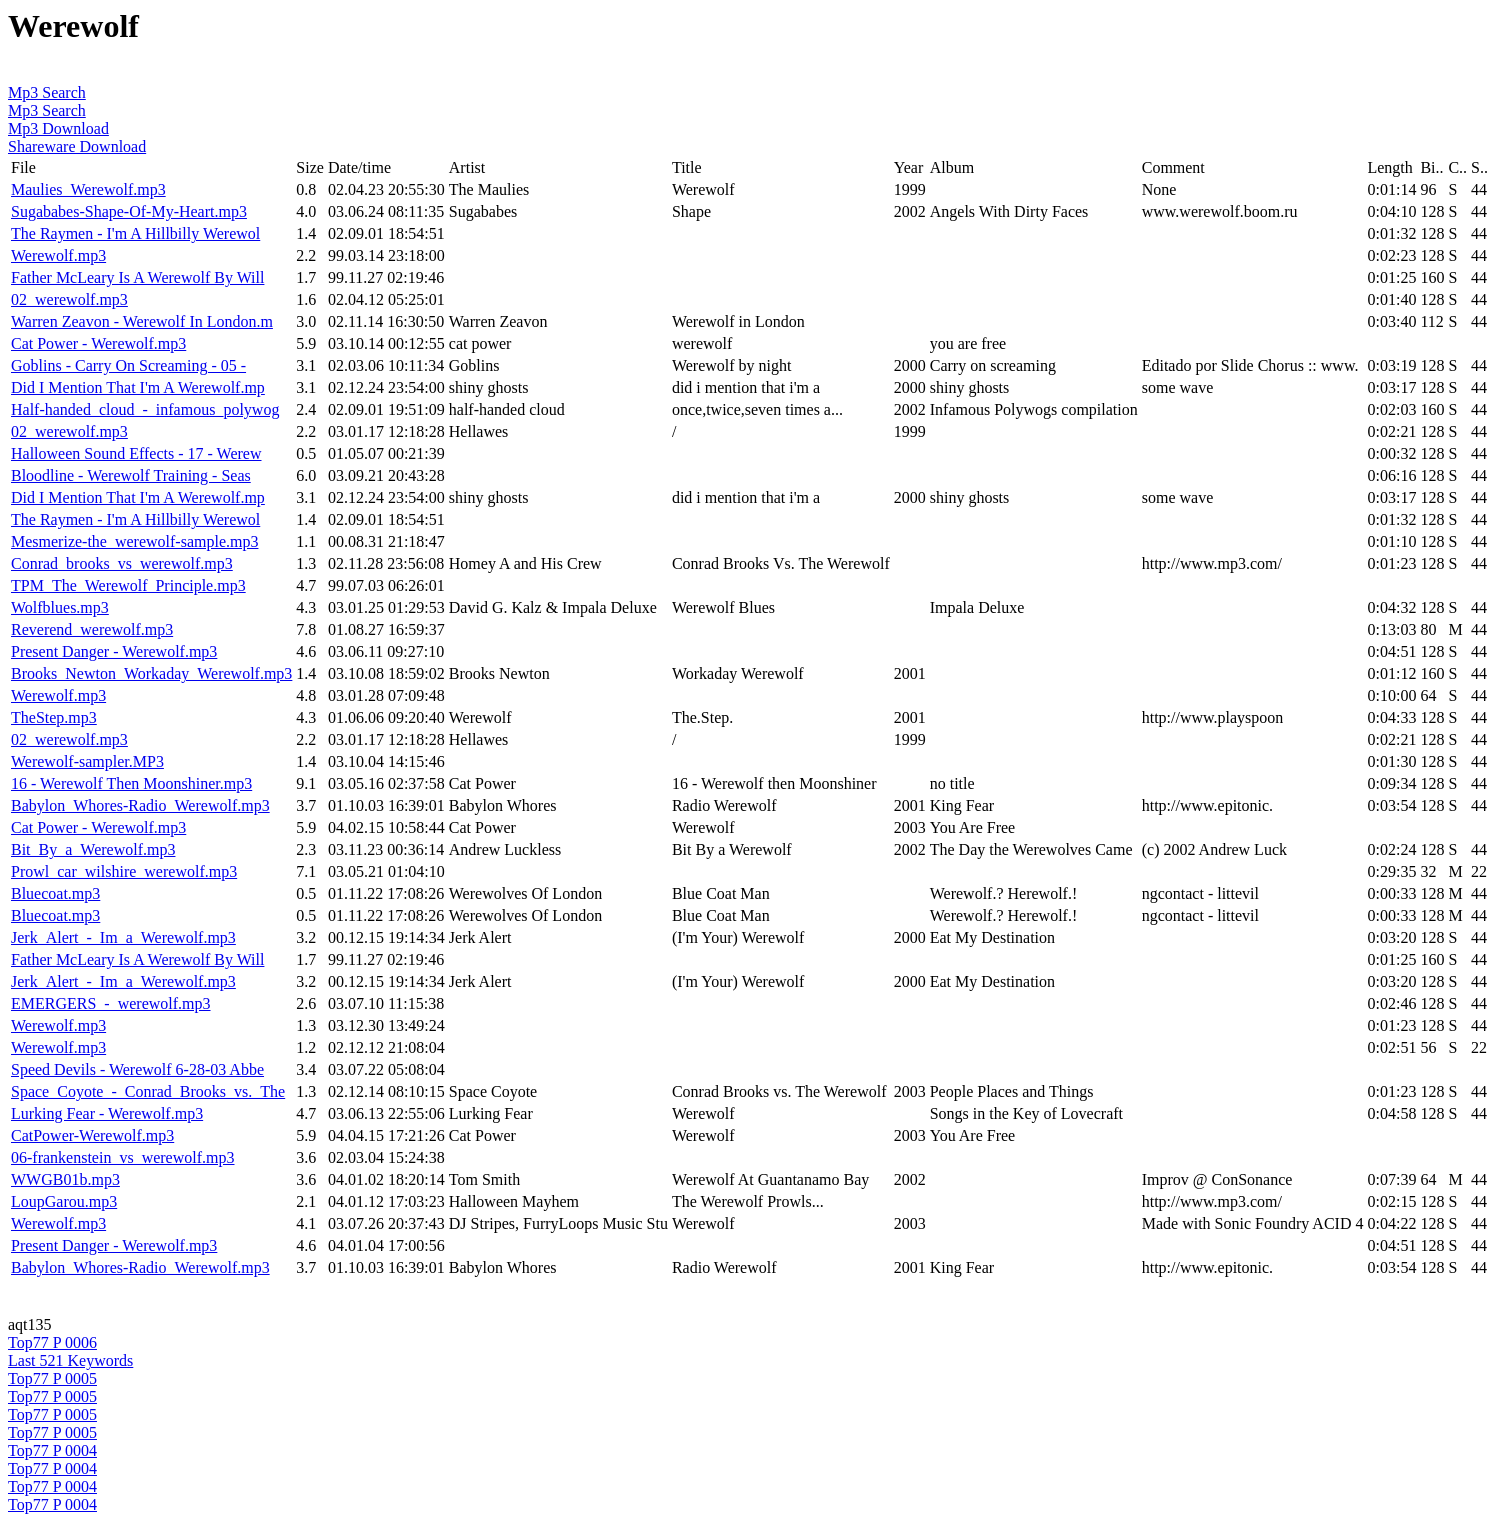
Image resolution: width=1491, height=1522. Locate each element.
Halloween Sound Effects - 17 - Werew (136, 453)
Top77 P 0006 (52, 1342)
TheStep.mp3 (54, 717)
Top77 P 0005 (52, 1378)
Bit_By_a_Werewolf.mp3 (93, 849)
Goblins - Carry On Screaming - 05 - (128, 365)
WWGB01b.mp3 (65, 1179)
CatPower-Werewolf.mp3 (92, 1135)
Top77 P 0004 (52, 1450)
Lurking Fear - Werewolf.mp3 (107, 1113)
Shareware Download (77, 146)
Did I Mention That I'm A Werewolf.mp (138, 387)
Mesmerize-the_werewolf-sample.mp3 (134, 541)
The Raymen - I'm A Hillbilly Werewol (135, 233)
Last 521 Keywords (70, 1360)
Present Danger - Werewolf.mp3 (114, 651)
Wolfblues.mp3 (60, 607)
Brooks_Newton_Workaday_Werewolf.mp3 (151, 673)
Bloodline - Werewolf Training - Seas (131, 475)
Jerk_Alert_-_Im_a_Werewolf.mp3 (123, 937)
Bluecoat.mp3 (55, 893)
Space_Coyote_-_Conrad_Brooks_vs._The (148, 1091)
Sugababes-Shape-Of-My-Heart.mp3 (129, 211)
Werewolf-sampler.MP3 (87, 761)
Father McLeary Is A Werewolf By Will (137, 277)
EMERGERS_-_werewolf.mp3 (111, 1003)
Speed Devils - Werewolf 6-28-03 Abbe (137, 1069)
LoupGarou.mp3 (64, 1201)
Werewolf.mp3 (58, 255)
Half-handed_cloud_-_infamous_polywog (145, 409)
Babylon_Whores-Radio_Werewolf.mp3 (140, 805)
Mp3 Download (58, 128)
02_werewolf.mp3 (69, 299)
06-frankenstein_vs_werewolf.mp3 (123, 1157)
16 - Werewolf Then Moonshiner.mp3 (131, 783)
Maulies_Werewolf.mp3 (88, 189)
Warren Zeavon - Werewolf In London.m (142, 321)
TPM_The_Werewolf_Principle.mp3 (128, 585)
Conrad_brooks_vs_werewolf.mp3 (122, 563)
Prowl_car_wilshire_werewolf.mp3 (124, 871)
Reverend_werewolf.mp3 (92, 629)
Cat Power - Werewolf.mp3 (98, 343)
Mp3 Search (47, 92)
